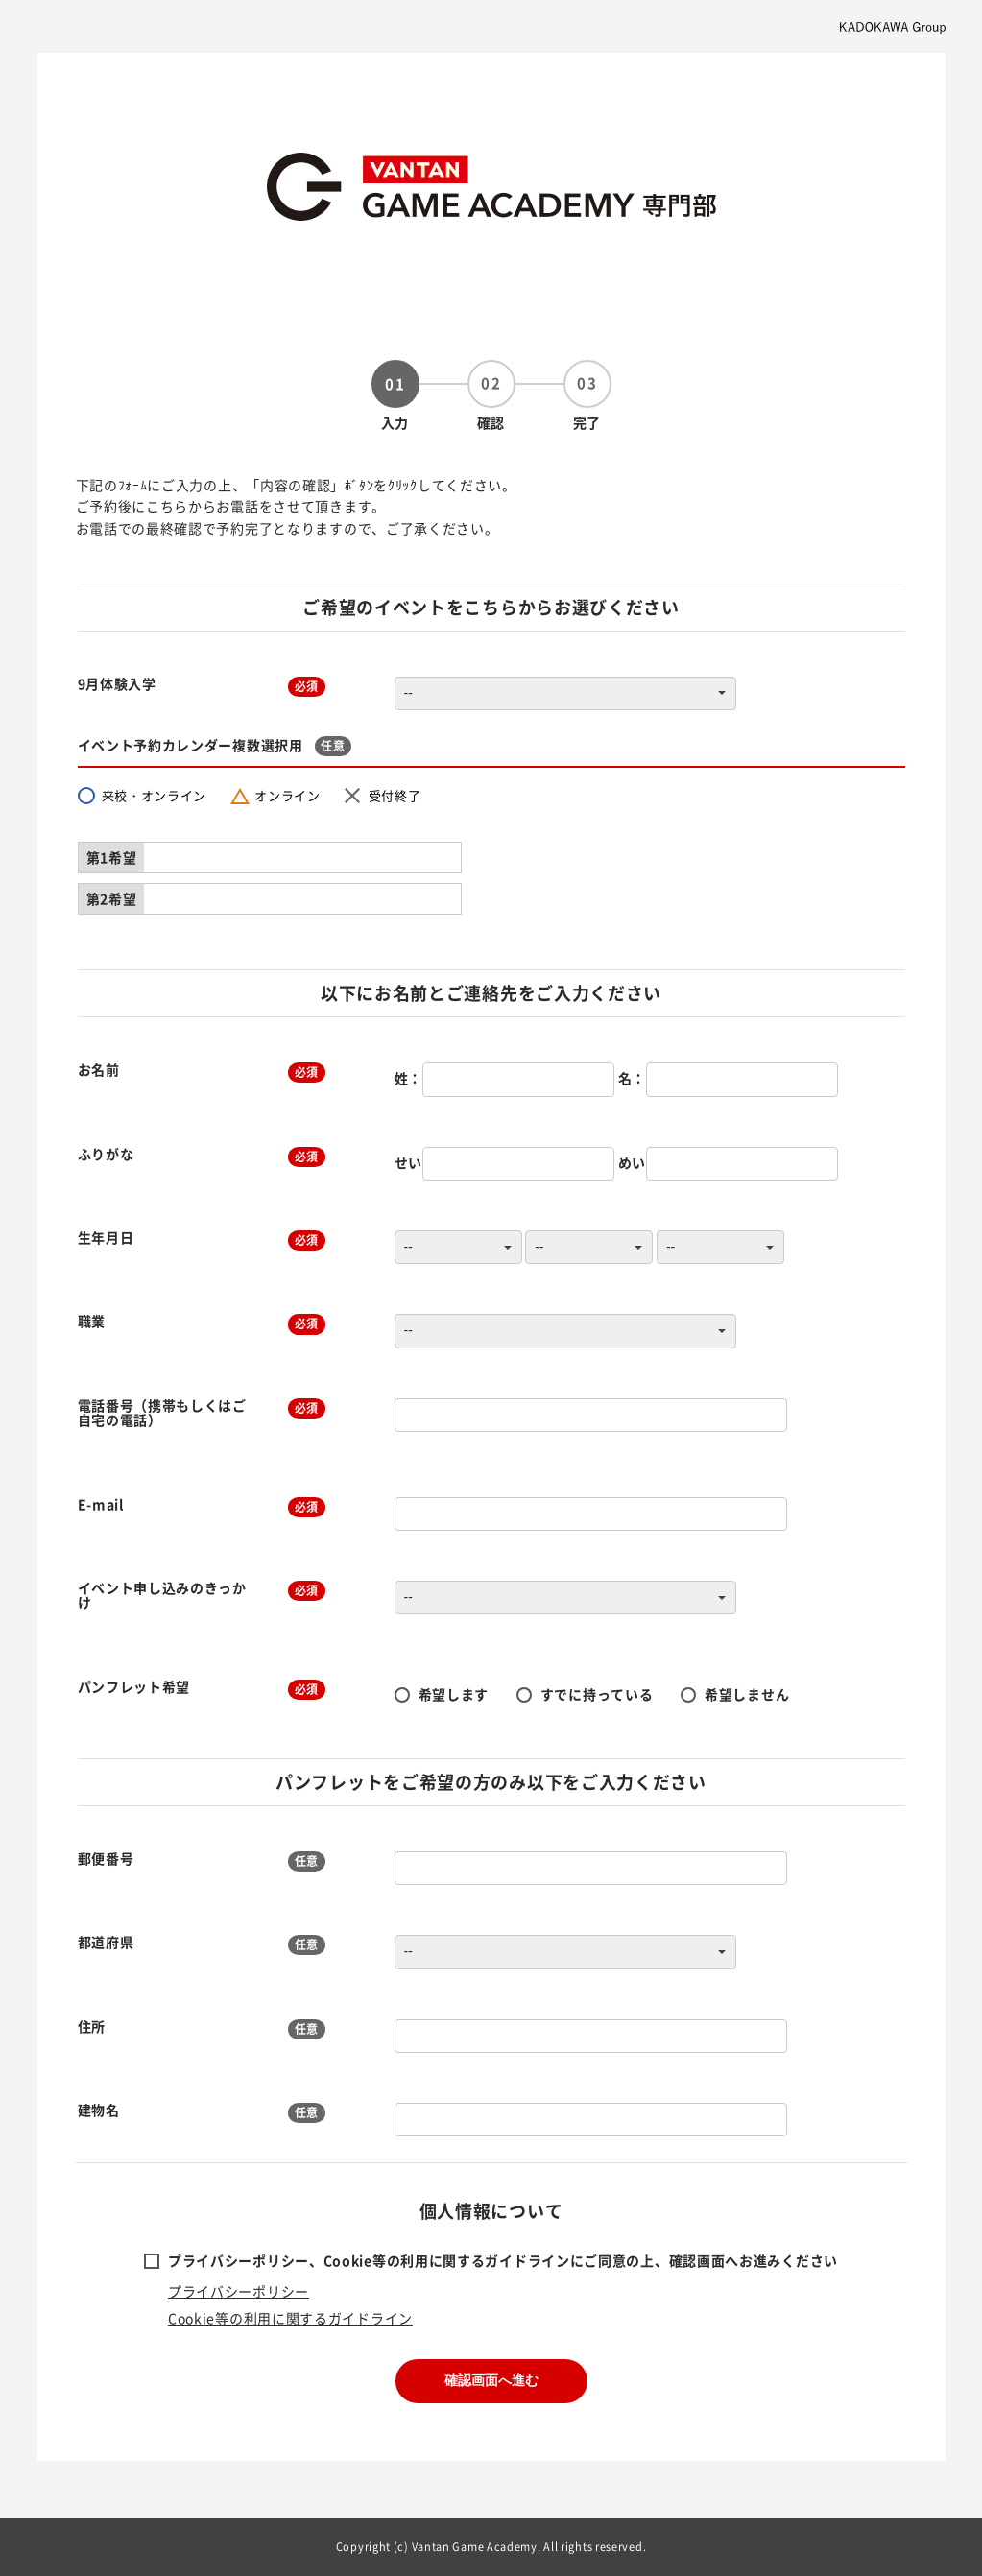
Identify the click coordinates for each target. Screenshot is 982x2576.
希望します (454, 1694)
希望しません (747, 1694)
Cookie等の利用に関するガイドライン (290, 2317)
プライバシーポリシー (238, 2291)
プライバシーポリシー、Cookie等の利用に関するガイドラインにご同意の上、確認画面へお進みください (503, 2260)
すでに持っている (597, 1694)
